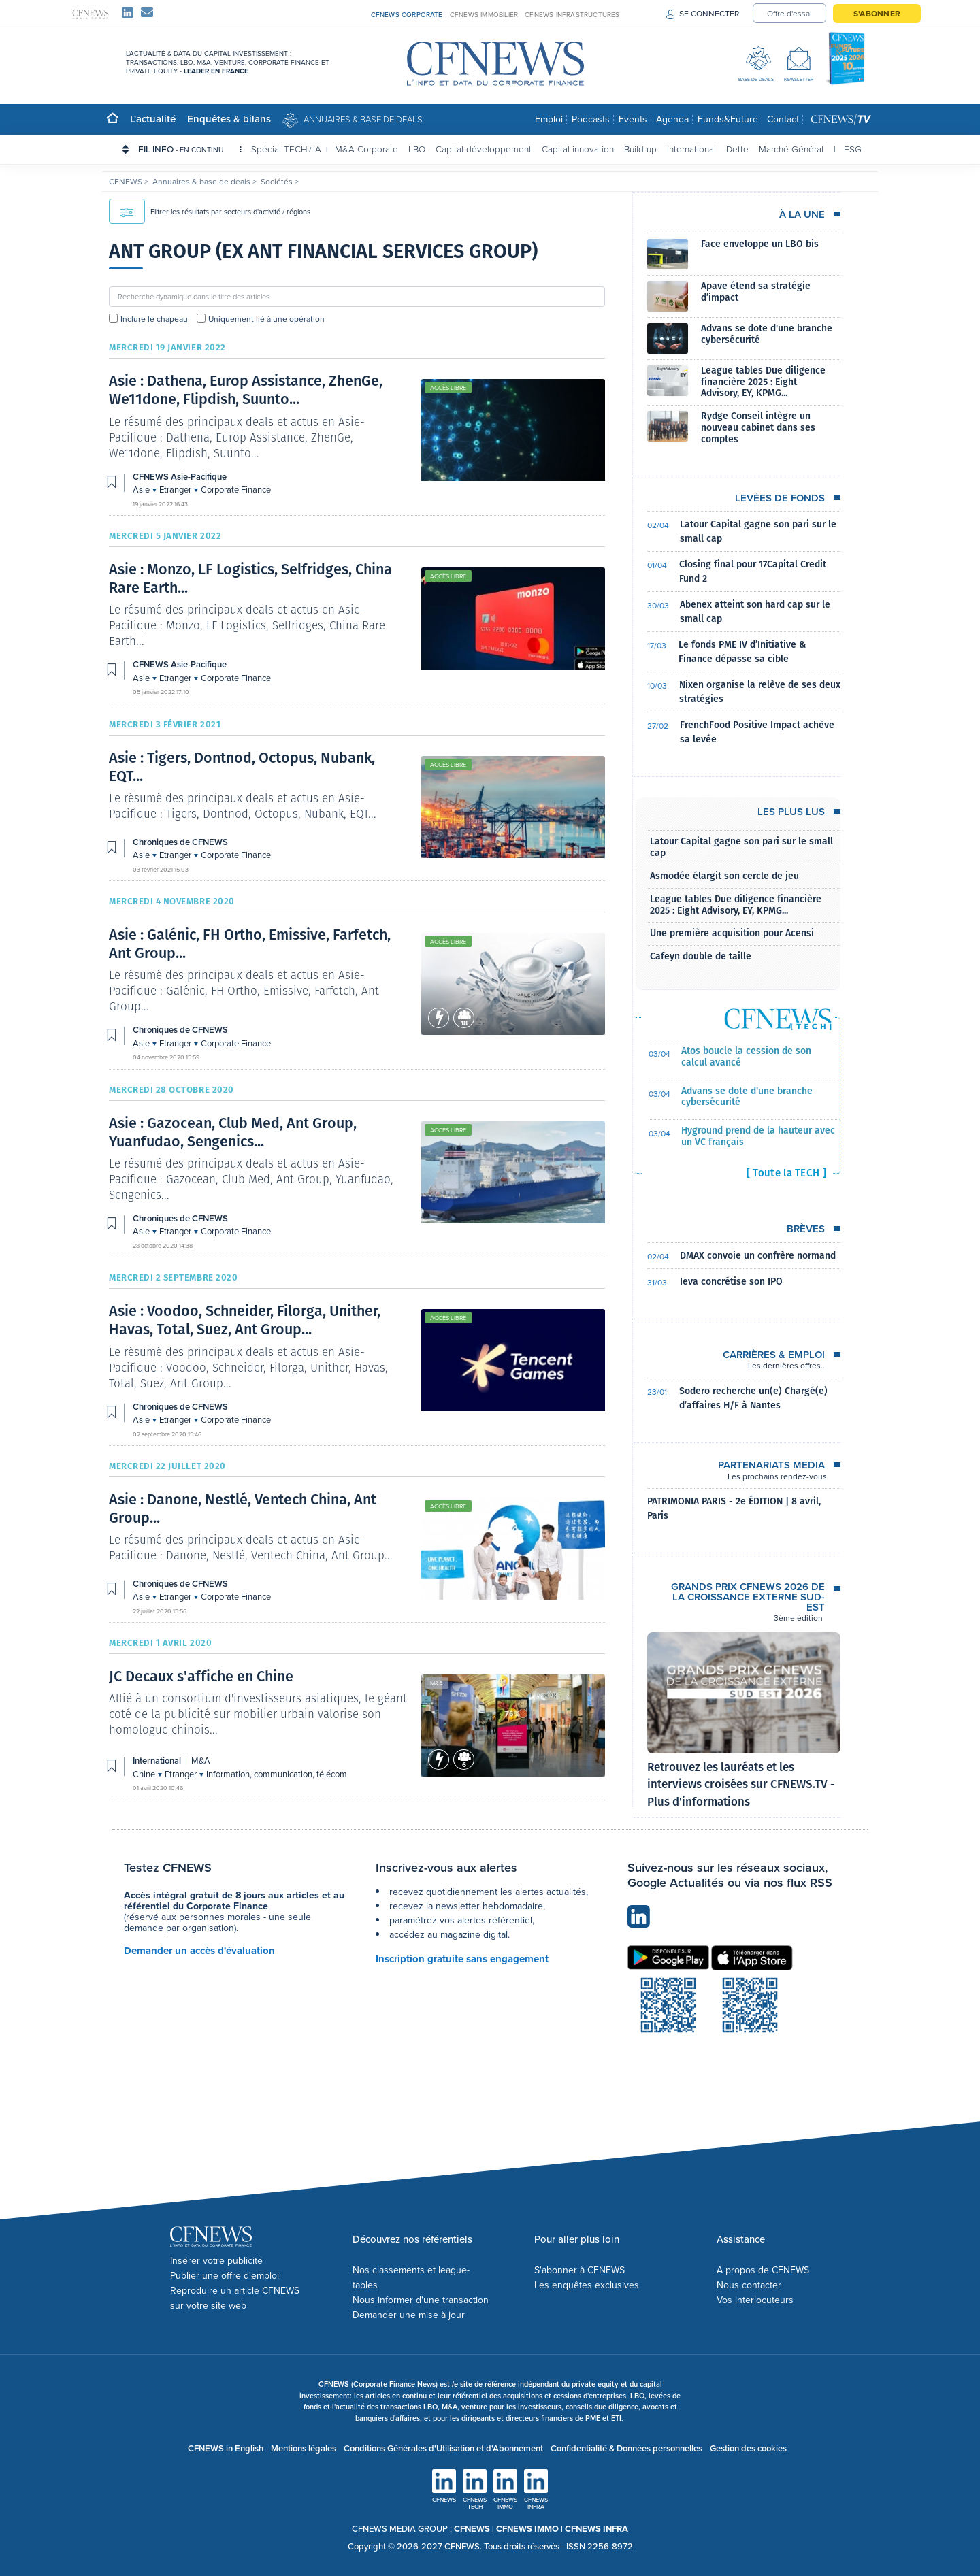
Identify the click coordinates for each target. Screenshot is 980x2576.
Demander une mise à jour (409, 2315)
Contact (783, 119)
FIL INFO (189, 149)
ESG (853, 148)
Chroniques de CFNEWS (180, 842)
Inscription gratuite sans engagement (462, 1958)
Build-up (640, 148)
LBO (416, 148)
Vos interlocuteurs (755, 2300)
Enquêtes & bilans (229, 119)
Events (633, 119)
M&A (436, 1683)
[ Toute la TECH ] (786, 1173)
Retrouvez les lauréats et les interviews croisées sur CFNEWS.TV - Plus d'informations (741, 1784)
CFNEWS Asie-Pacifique (180, 476)
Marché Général (791, 148)
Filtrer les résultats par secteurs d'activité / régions (209, 211)
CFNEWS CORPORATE (407, 15)
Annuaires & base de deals (363, 119)
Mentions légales (303, 2448)
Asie (142, 489)
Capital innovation (578, 148)
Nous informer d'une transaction (421, 2300)
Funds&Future (728, 119)
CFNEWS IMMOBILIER (484, 15)
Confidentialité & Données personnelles (626, 2448)
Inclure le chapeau (154, 319)
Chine (145, 1774)
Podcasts (591, 119)
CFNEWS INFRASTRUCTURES (572, 15)
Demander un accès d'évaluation (199, 1950)
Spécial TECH (279, 148)
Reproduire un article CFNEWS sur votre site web (234, 2298)
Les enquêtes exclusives (586, 2285)
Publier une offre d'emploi (224, 2275)
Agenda (672, 119)
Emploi (549, 119)
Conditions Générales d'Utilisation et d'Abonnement (443, 2448)
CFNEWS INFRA (596, 2528)
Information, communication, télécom (276, 1774)
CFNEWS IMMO (528, 2528)
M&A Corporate (366, 148)
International (691, 148)
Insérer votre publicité (216, 2260)
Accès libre (448, 388)
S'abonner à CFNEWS (579, 2270)
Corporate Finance (236, 489)
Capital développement (484, 148)
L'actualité (153, 119)
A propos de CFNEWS (763, 2270)
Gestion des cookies (748, 2448)
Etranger (176, 489)
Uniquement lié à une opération (266, 319)
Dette (737, 148)
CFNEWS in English (225, 2448)
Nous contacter (749, 2285)
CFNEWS (126, 182)
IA (317, 148)
